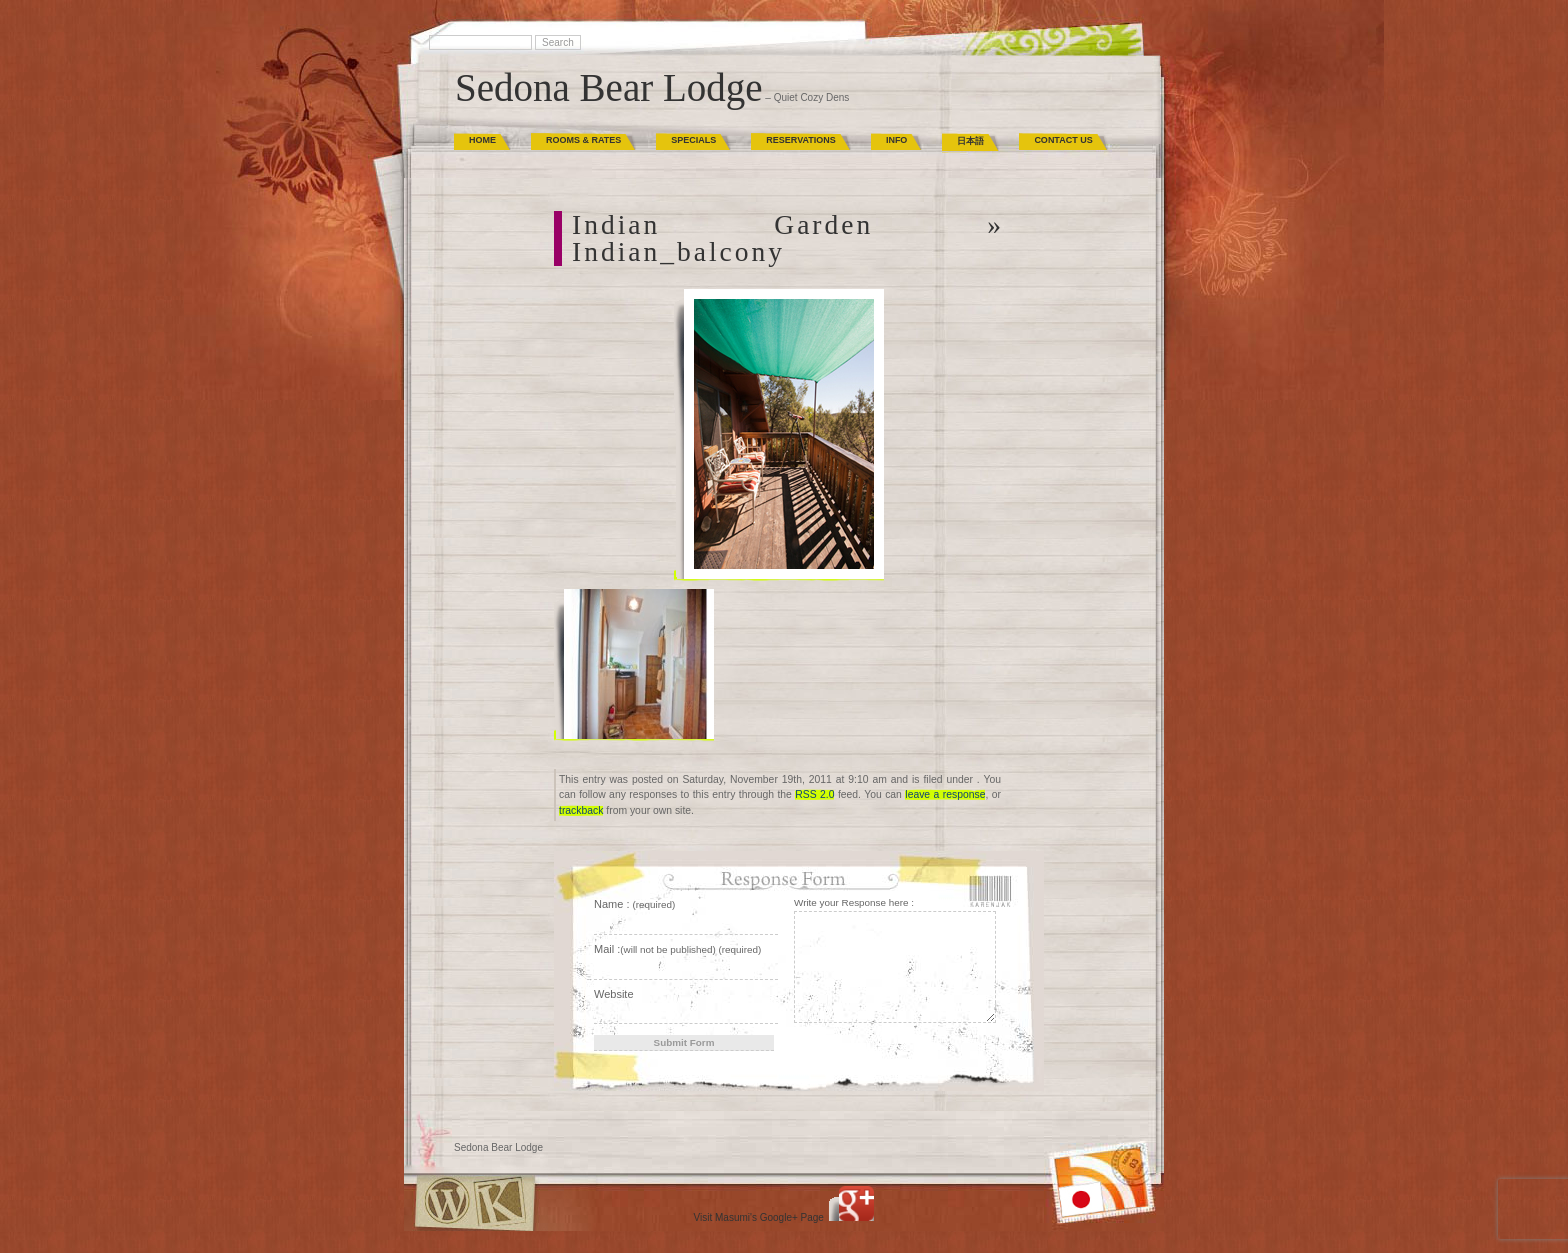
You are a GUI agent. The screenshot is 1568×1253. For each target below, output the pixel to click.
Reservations (801, 140)
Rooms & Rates (583, 140)
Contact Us (1063, 140)
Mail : (677, 949)
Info (897, 140)
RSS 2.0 (814, 794)
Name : (634, 904)
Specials (693, 140)
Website (614, 994)
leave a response (945, 794)
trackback (581, 810)
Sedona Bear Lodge (609, 87)
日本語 (970, 141)
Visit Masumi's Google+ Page (759, 1217)
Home (482, 140)
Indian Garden (722, 224)
